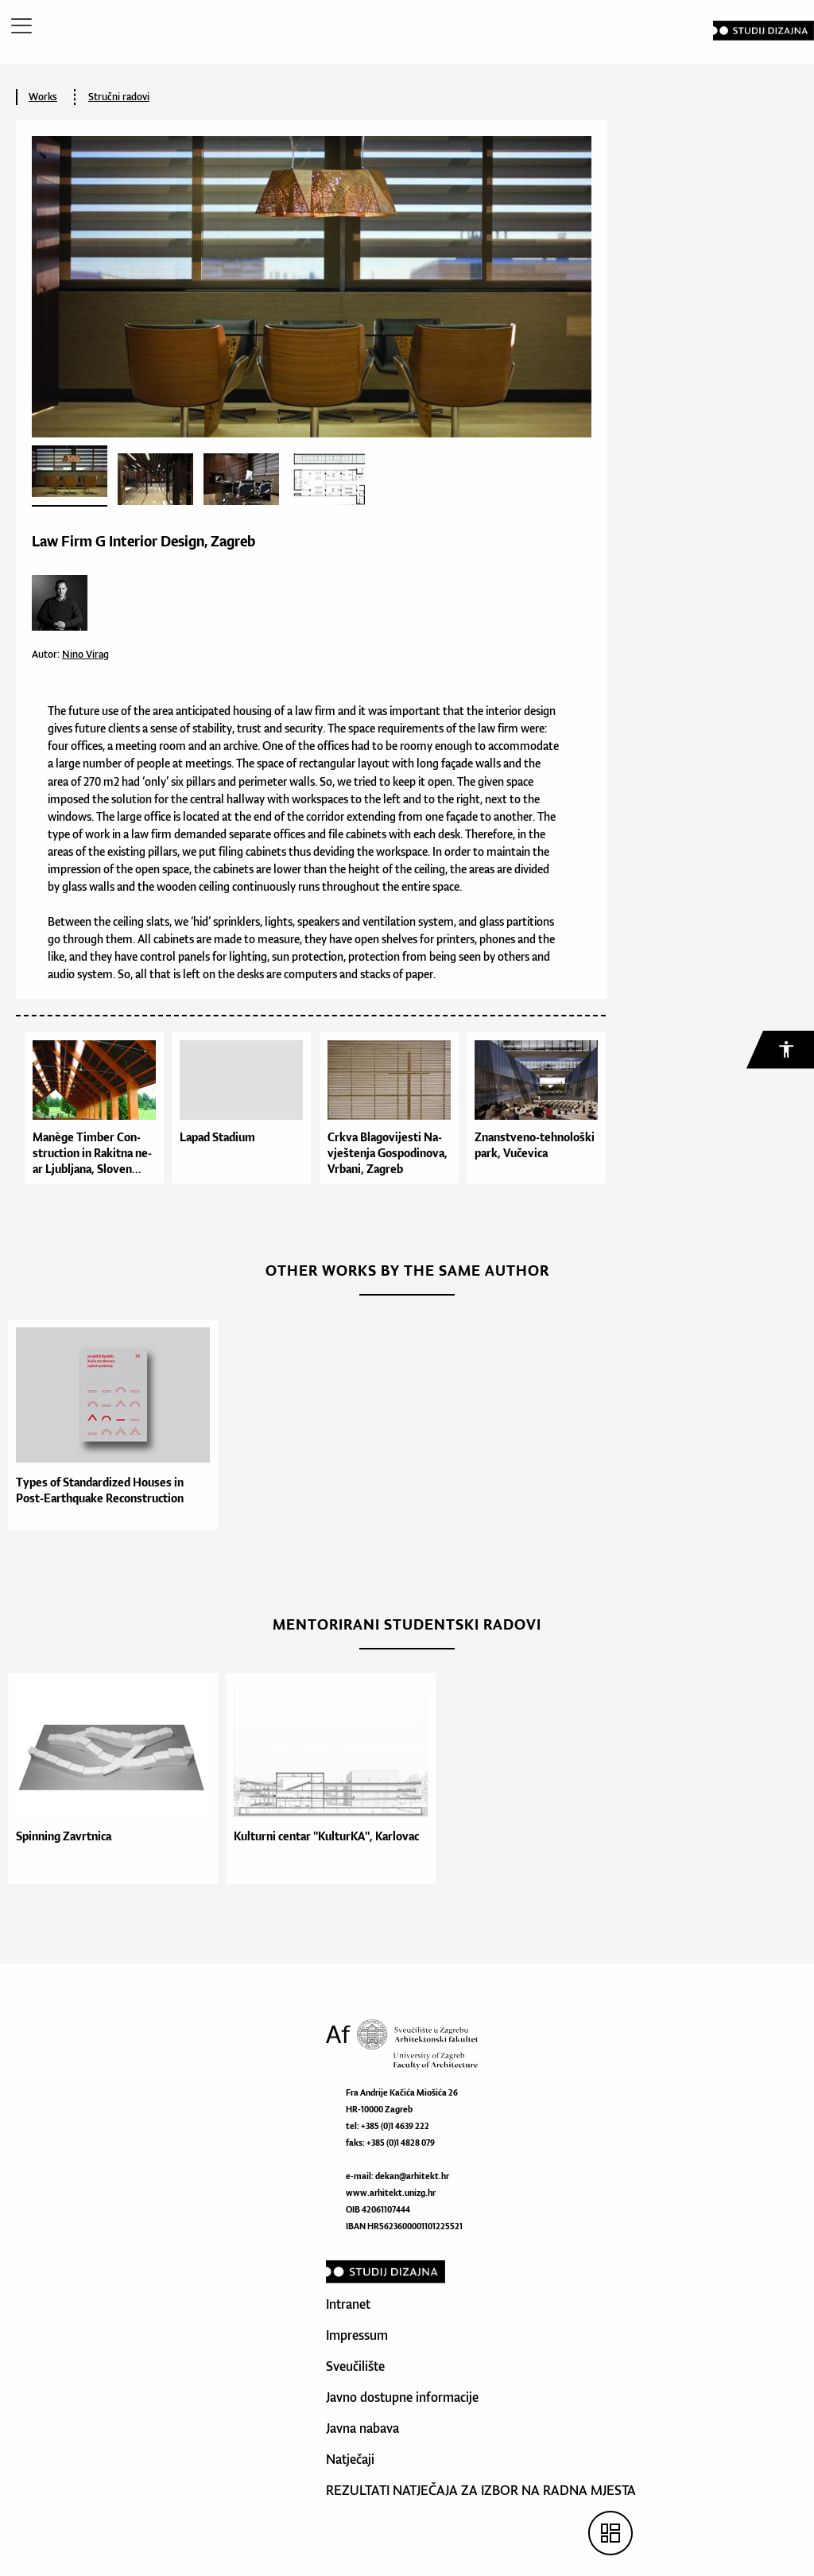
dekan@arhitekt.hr (412, 2176)
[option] (109, 1424)
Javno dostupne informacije (402, 2397)
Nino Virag (85, 654)
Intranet (348, 2304)
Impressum (357, 2335)
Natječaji (350, 2459)
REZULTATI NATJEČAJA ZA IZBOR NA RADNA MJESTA (481, 2490)
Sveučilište (355, 2366)
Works (43, 96)
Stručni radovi (118, 96)
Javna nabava (362, 2428)
